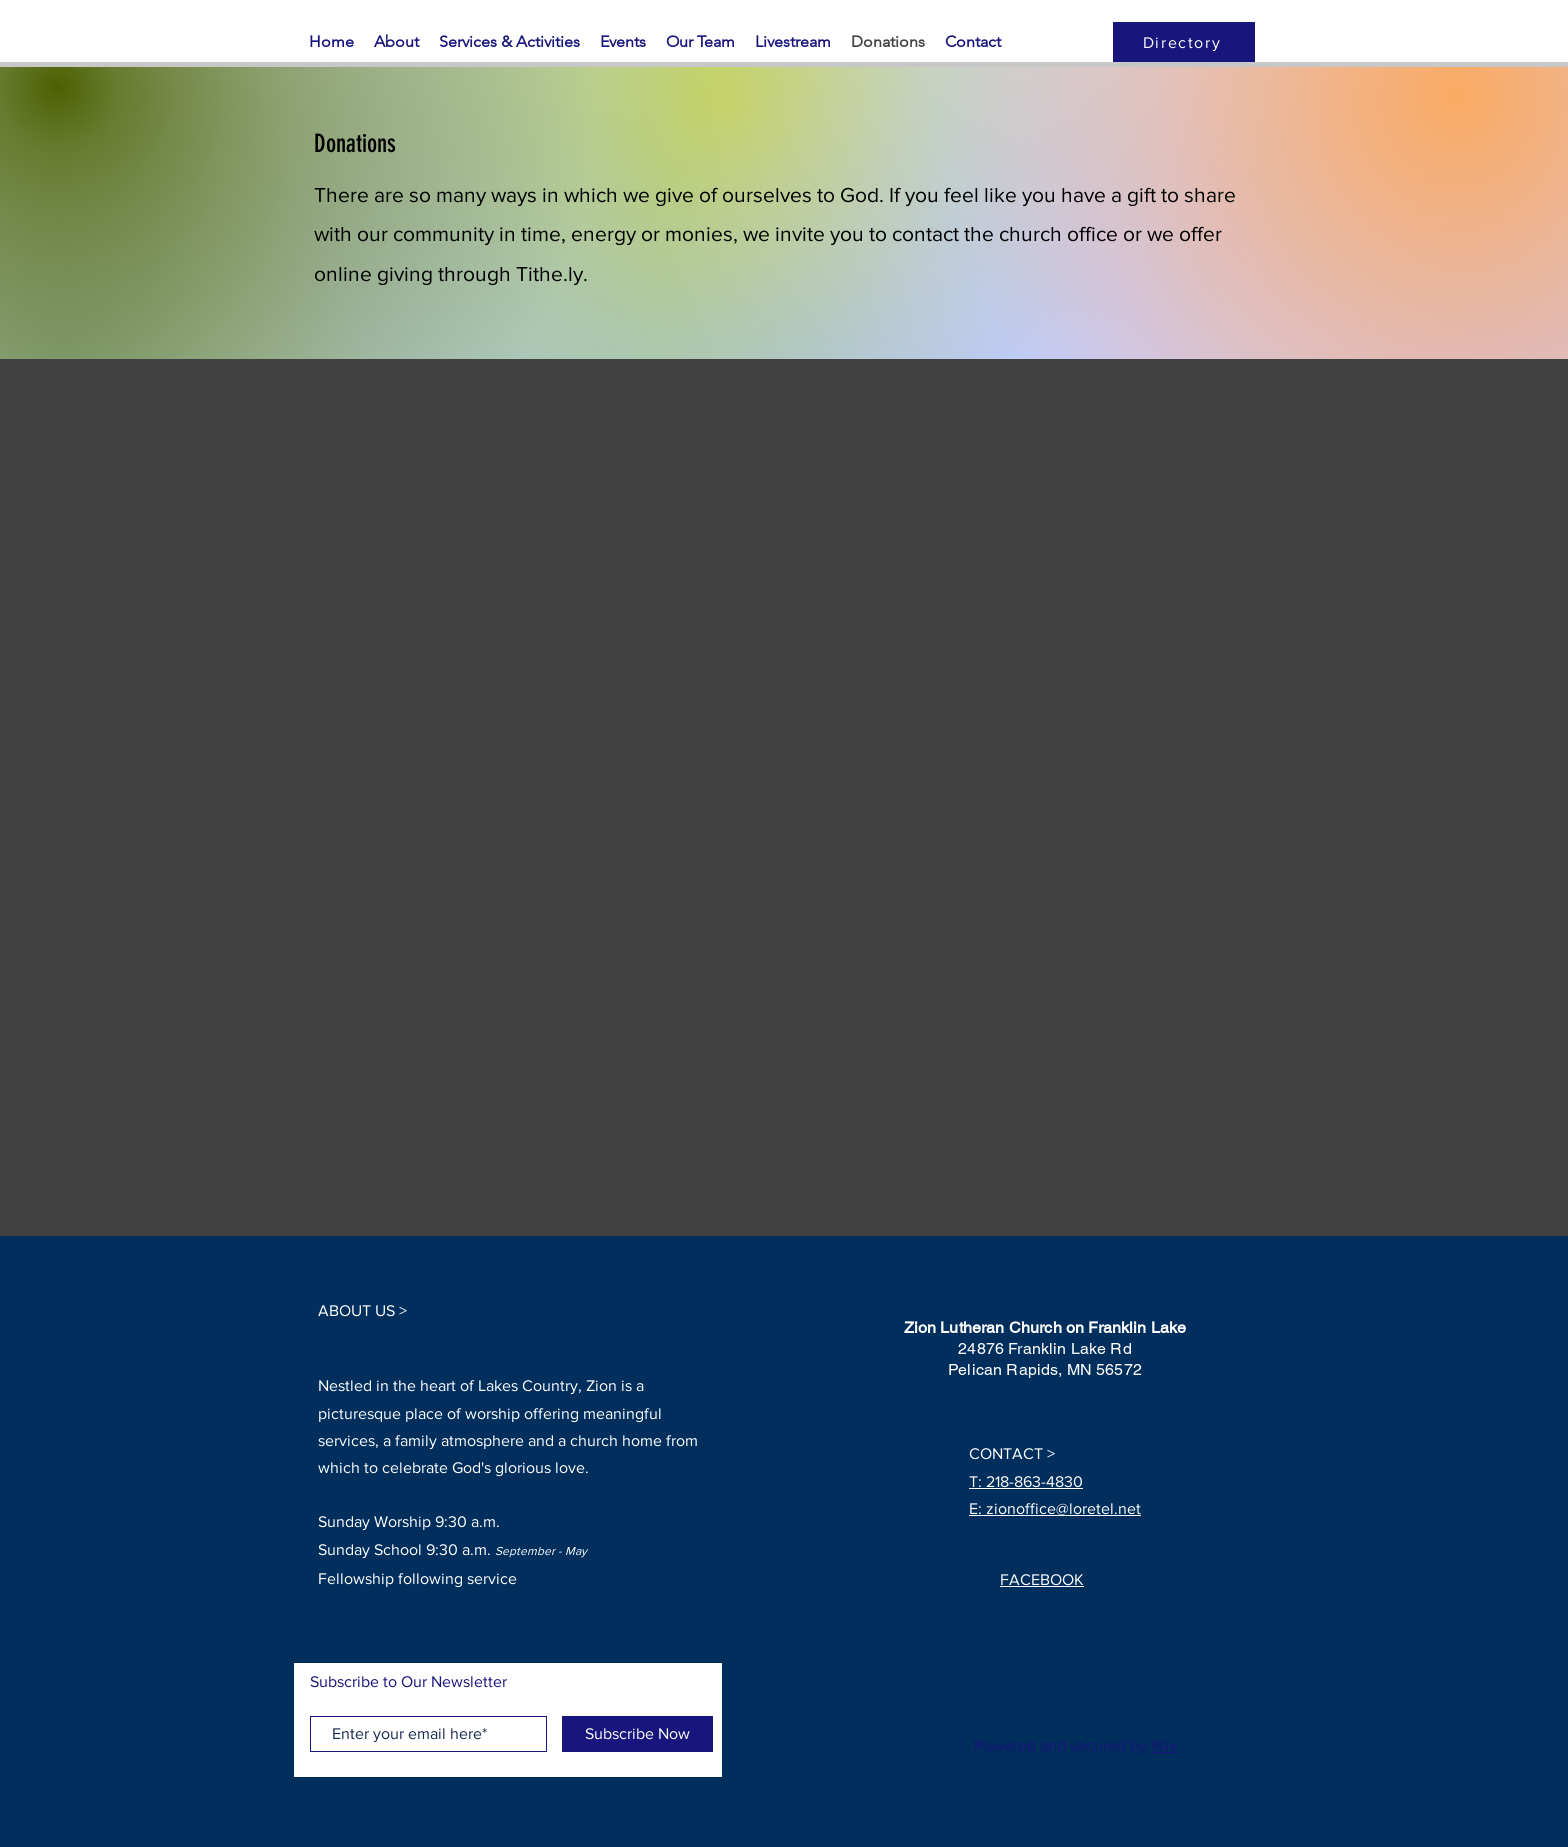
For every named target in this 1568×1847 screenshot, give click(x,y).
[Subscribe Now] (637, 1734)
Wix (1164, 1745)
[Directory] (1184, 42)
